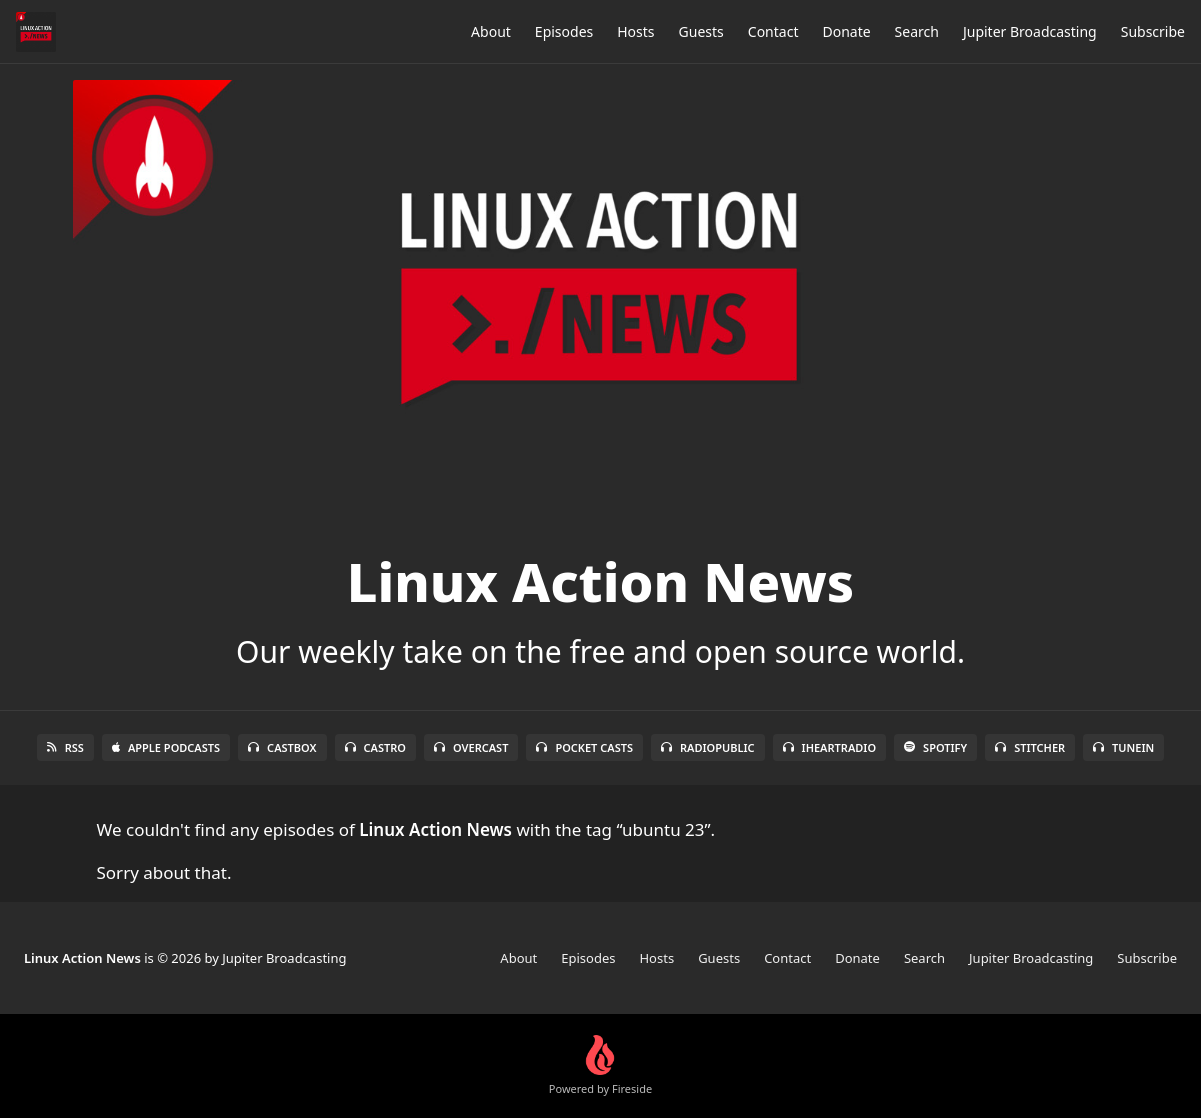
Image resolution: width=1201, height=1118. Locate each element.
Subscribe (1153, 31)
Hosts (635, 31)
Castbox (282, 747)
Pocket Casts (584, 747)
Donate (846, 31)
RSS (65, 747)
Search (917, 31)
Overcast (471, 747)
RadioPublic (708, 747)
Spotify (935, 747)
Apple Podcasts (166, 747)
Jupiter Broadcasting (1030, 31)
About (491, 31)
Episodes (564, 31)
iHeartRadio (830, 747)
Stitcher (1030, 747)
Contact (773, 31)
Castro (375, 747)
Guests (701, 31)
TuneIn (1123, 747)
